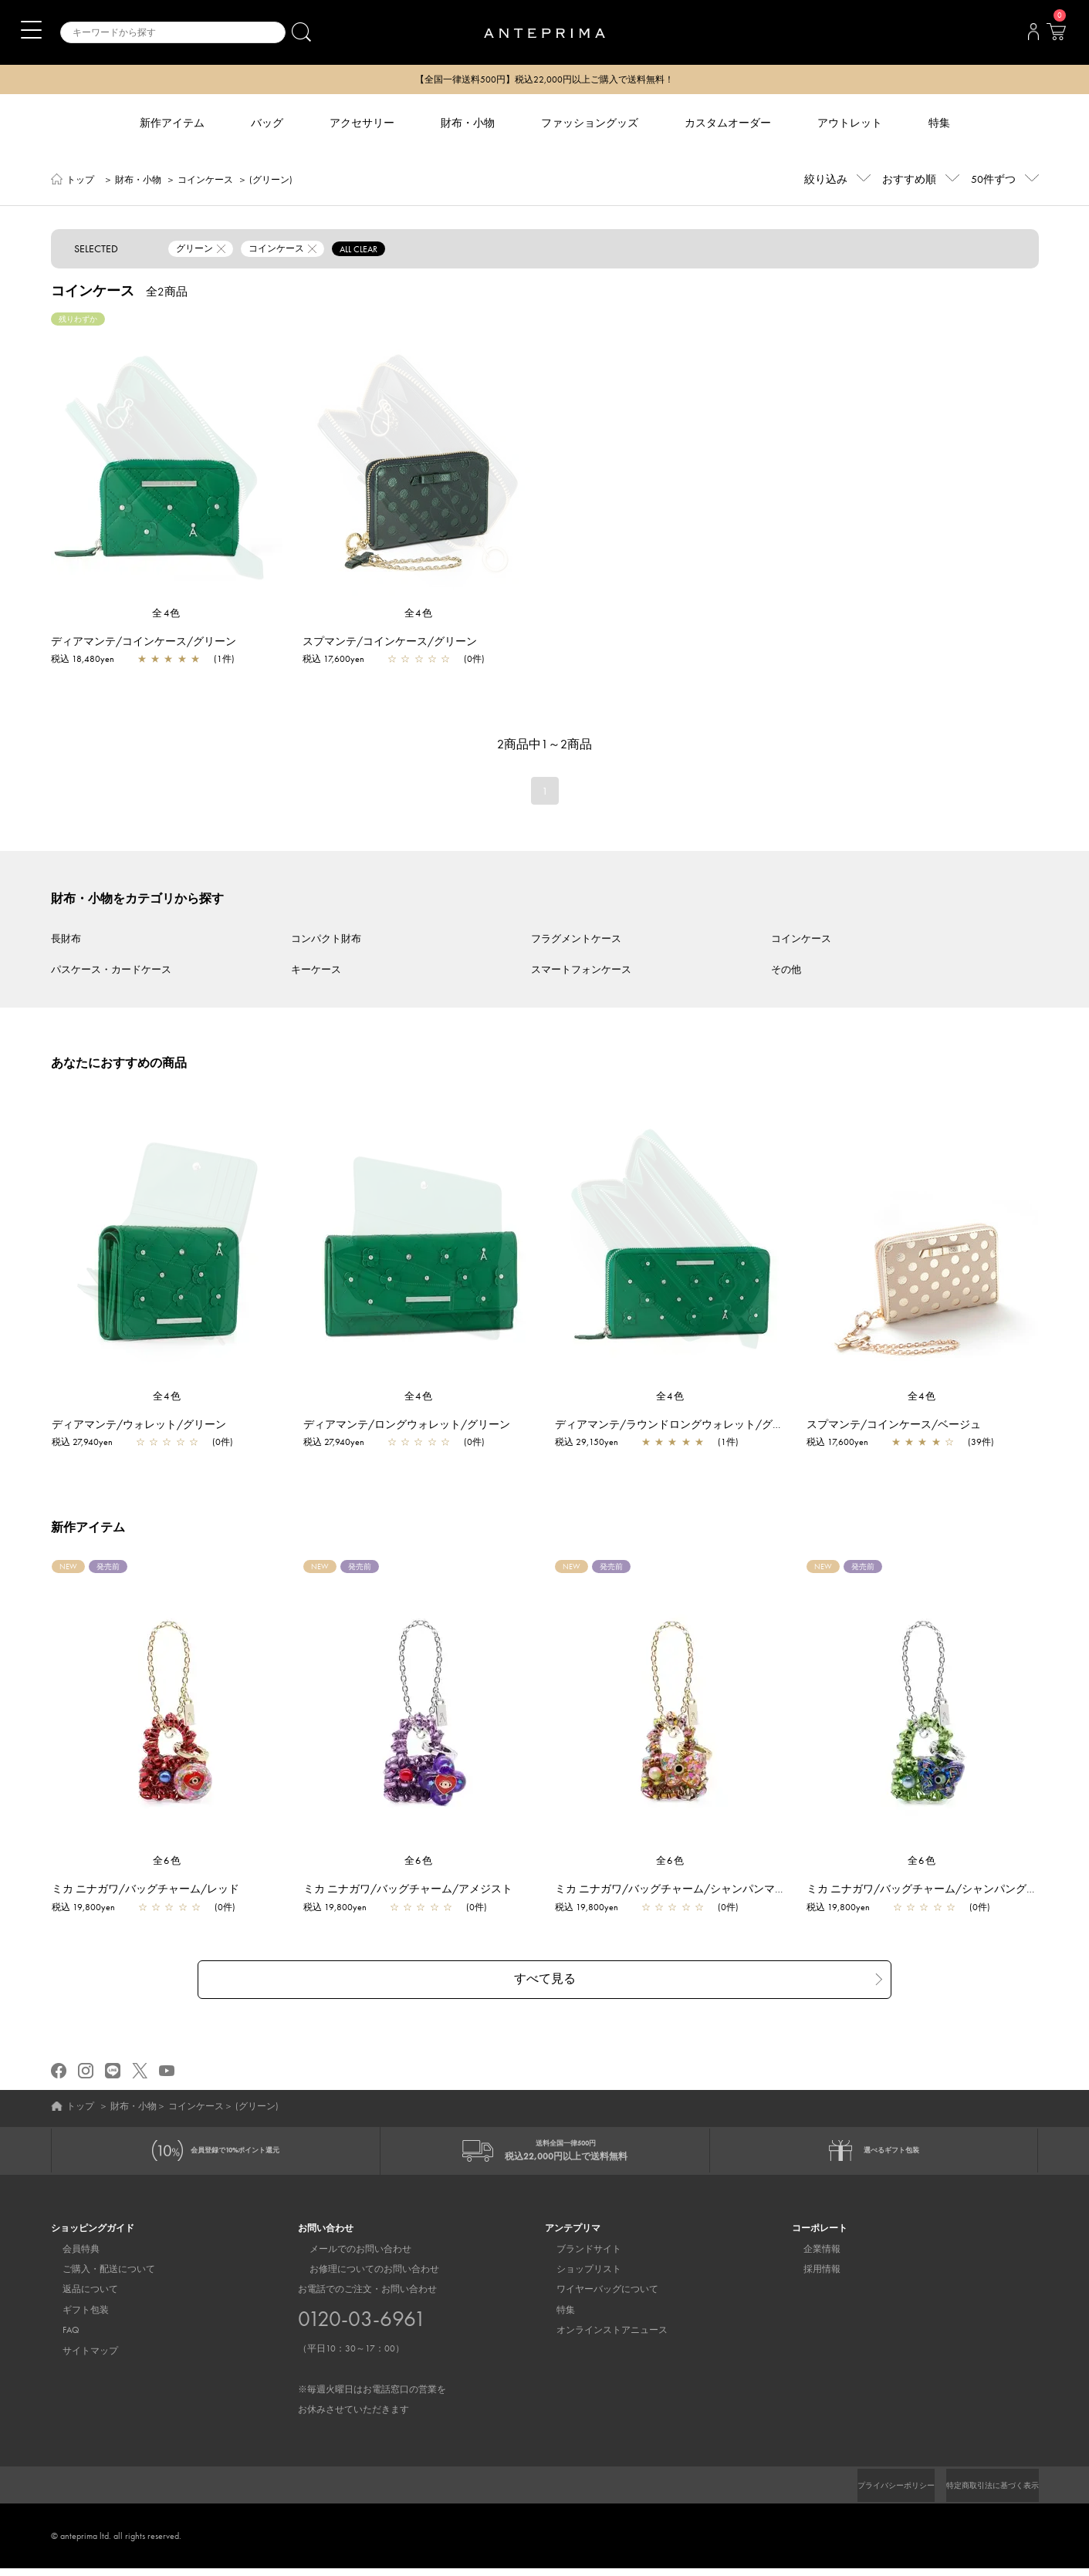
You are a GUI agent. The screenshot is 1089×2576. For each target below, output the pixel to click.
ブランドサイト (577, 2256)
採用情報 (810, 2276)
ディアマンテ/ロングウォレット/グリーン (414, 1426)
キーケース (316, 970)
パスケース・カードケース (111, 970)
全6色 (167, 1862)
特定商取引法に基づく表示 (983, 2493)
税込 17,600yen (333, 660)
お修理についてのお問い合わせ (363, 2276)
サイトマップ (79, 2358)
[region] (167, 460)
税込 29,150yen (594, 1443)
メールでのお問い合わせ (349, 2256)
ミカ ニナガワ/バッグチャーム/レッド (153, 1890)
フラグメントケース (576, 940)
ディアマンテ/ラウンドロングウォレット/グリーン (688, 1426)
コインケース (205, 181)
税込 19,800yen (91, 1908)
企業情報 (810, 2256)
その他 (786, 970)
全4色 (166, 614)
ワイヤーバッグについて (596, 2297)
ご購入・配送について (97, 2276)
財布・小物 (138, 181)
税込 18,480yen (82, 660)
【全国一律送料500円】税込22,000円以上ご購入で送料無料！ (544, 80)
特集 (554, 2317)
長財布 (66, 940)
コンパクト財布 (326, 940)
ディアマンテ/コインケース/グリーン (143, 643)
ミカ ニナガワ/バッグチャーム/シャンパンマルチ (683, 1890)
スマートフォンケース (581, 970)
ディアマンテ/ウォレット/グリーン (146, 1426)
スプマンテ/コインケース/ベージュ (901, 1426)
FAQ (59, 2337)
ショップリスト (577, 2276)
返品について (79, 2297)
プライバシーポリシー (870, 2493)
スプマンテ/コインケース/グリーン (390, 643)
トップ (80, 181)
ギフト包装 (74, 2317)
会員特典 (69, 2256)
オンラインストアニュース (600, 2337)
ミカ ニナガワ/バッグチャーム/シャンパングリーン (940, 1890)
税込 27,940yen (89, 1443)
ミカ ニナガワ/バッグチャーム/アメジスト (415, 1890)
